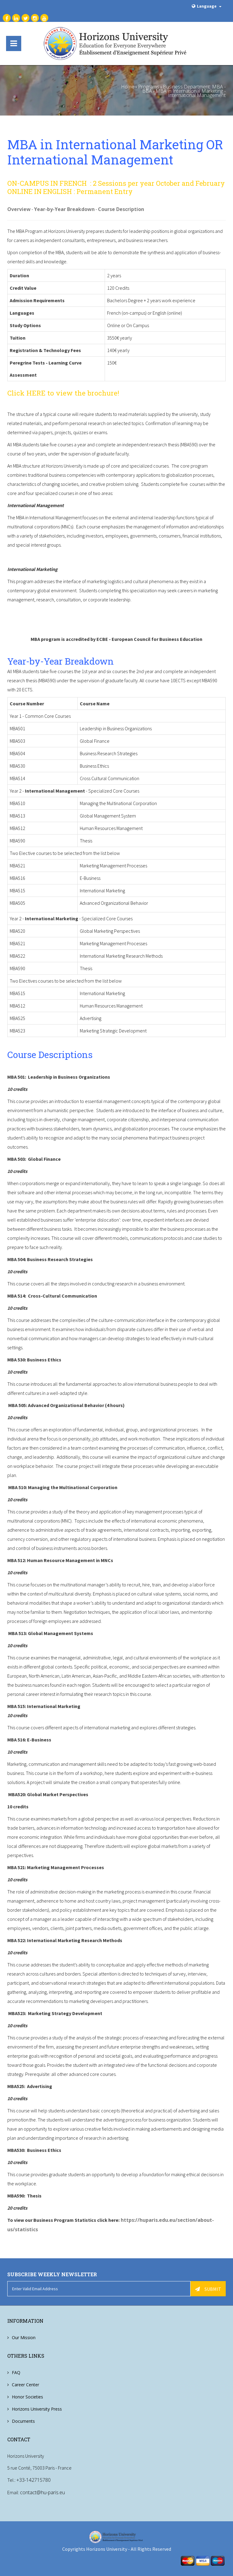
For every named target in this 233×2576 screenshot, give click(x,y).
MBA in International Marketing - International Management (191, 93)
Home (127, 86)
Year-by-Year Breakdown (64, 209)
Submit (208, 2288)
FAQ (16, 2372)
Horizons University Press (37, 2408)
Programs (148, 86)
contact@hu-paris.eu (42, 2492)
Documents (23, 2420)
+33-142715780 (33, 2480)
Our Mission (23, 2337)
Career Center (25, 2384)
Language (206, 6)
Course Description (121, 209)
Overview (19, 209)
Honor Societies (27, 2396)
